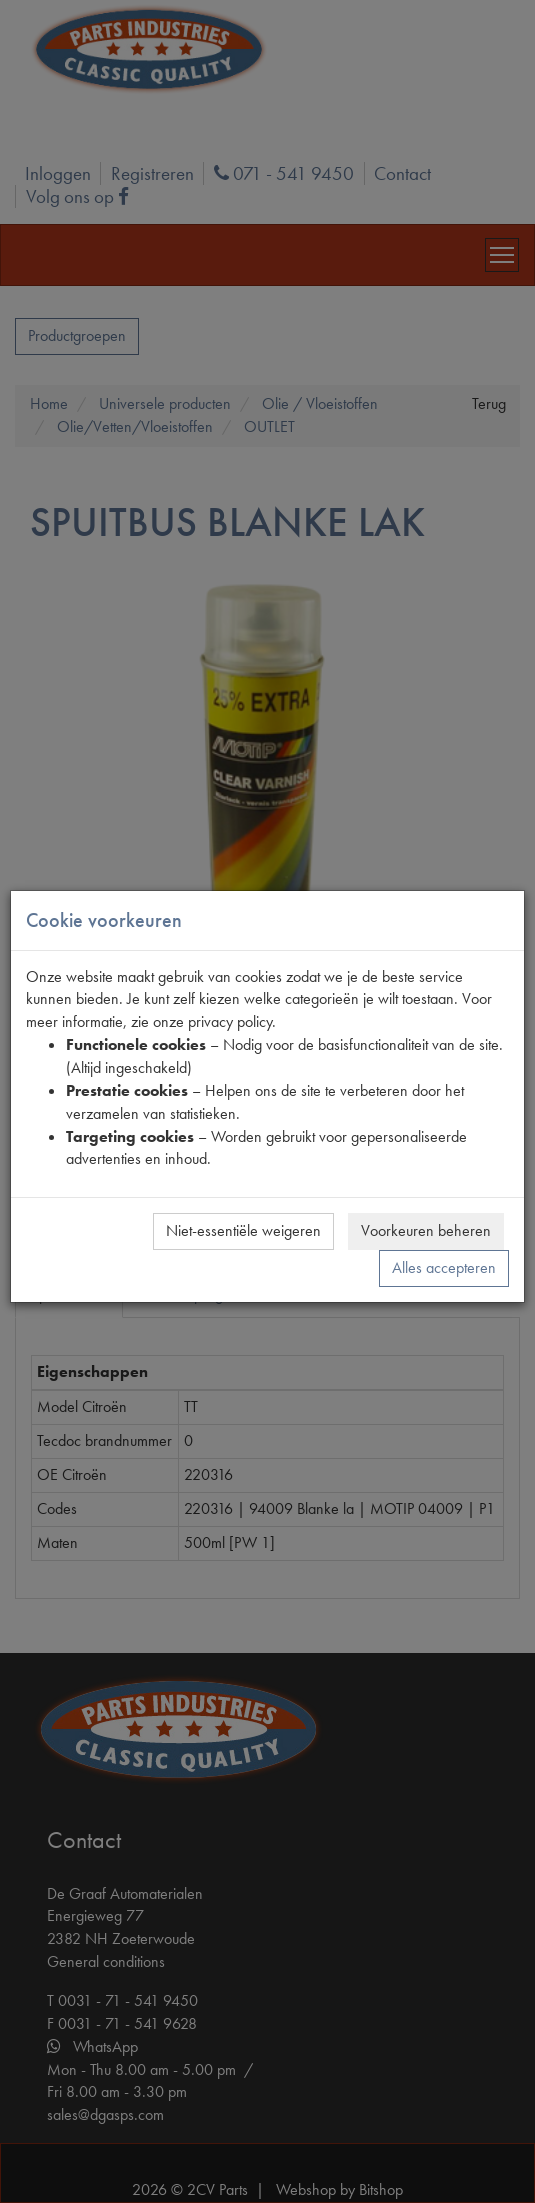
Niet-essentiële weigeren (243, 1230)
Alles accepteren (444, 1267)
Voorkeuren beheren (426, 1230)
